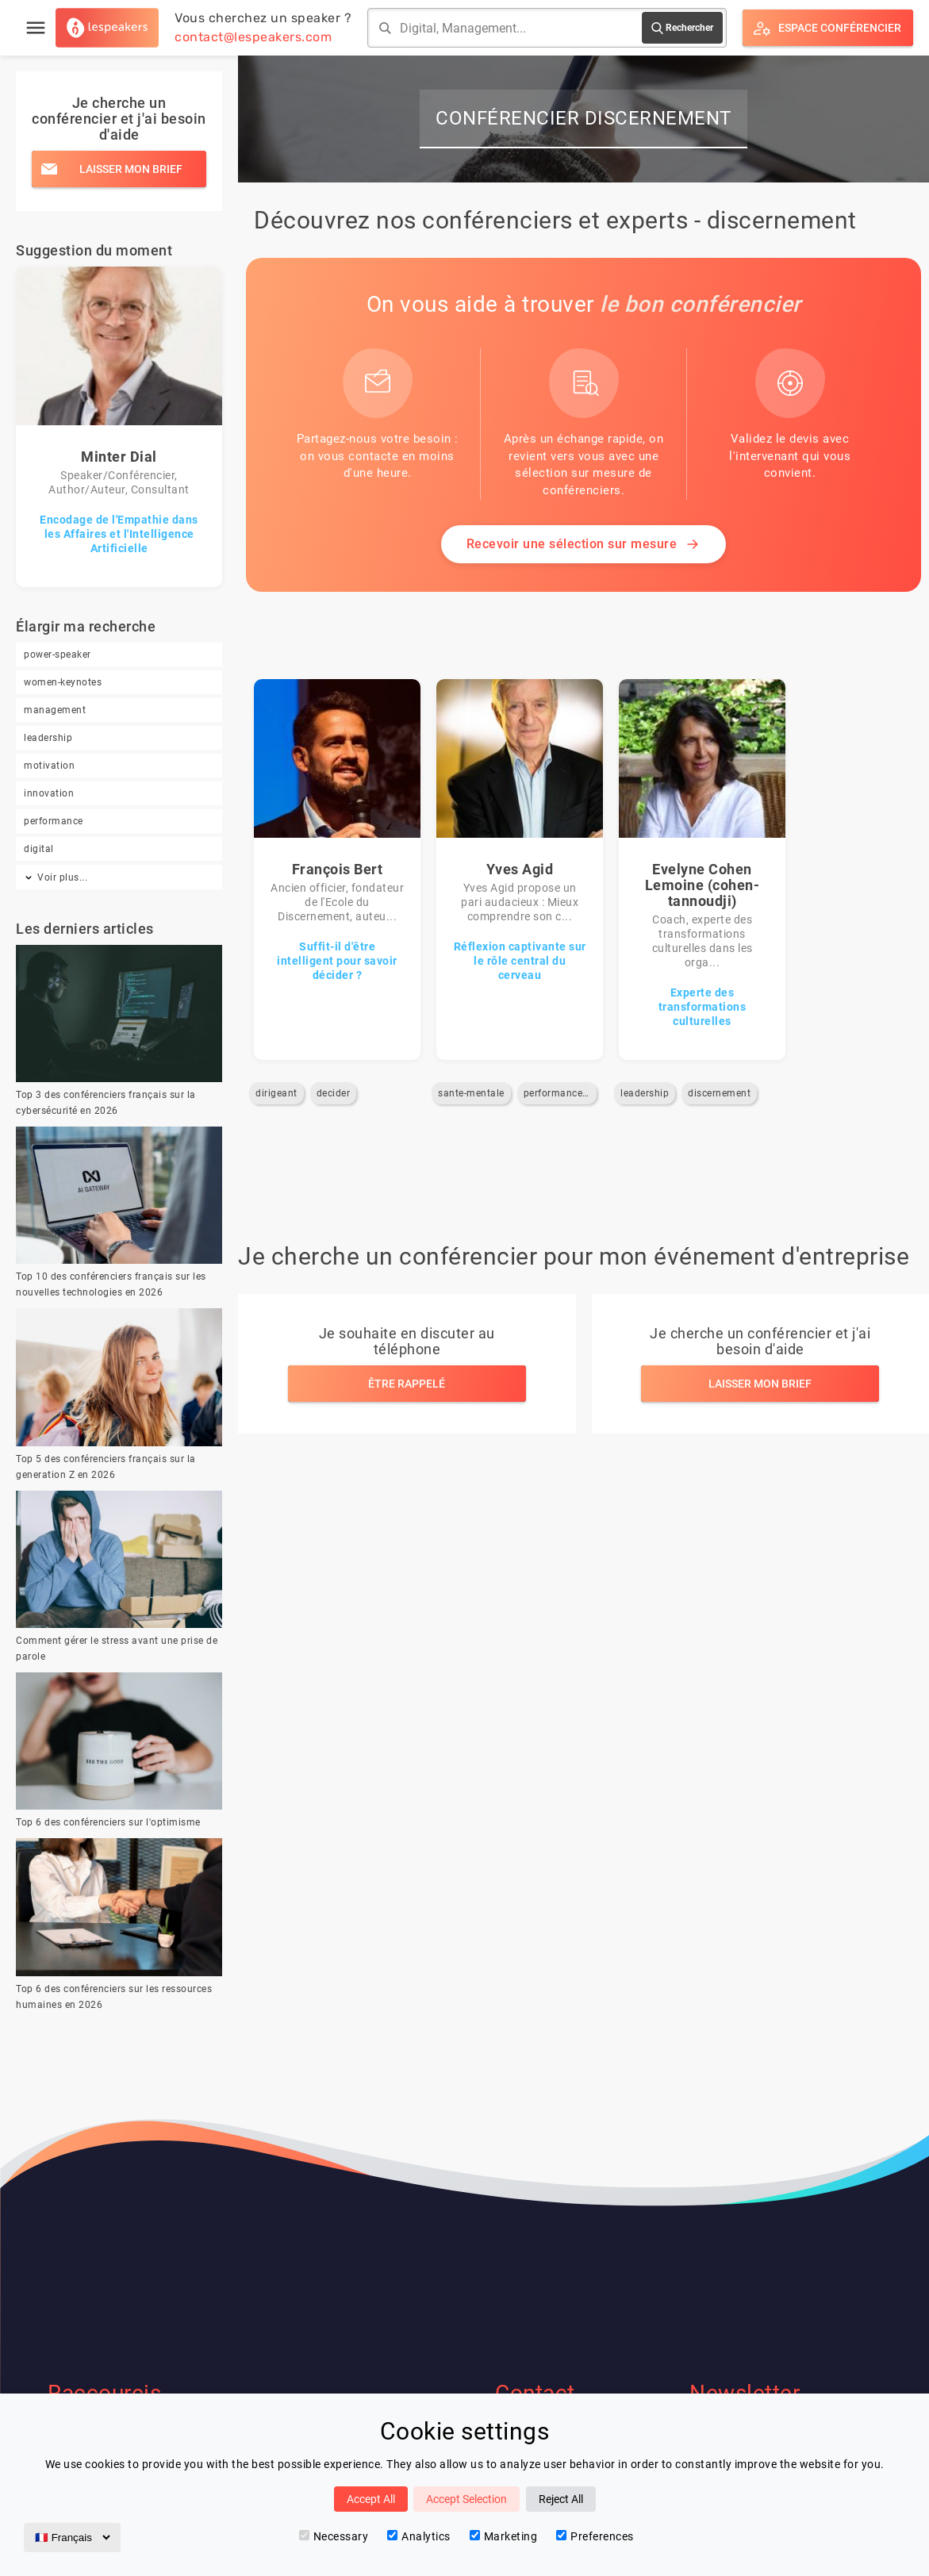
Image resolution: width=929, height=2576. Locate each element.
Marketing (504, 2536)
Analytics (419, 2536)
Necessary (334, 2536)
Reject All (561, 2499)
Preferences (595, 2536)
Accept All (371, 2499)
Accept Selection (466, 2499)
